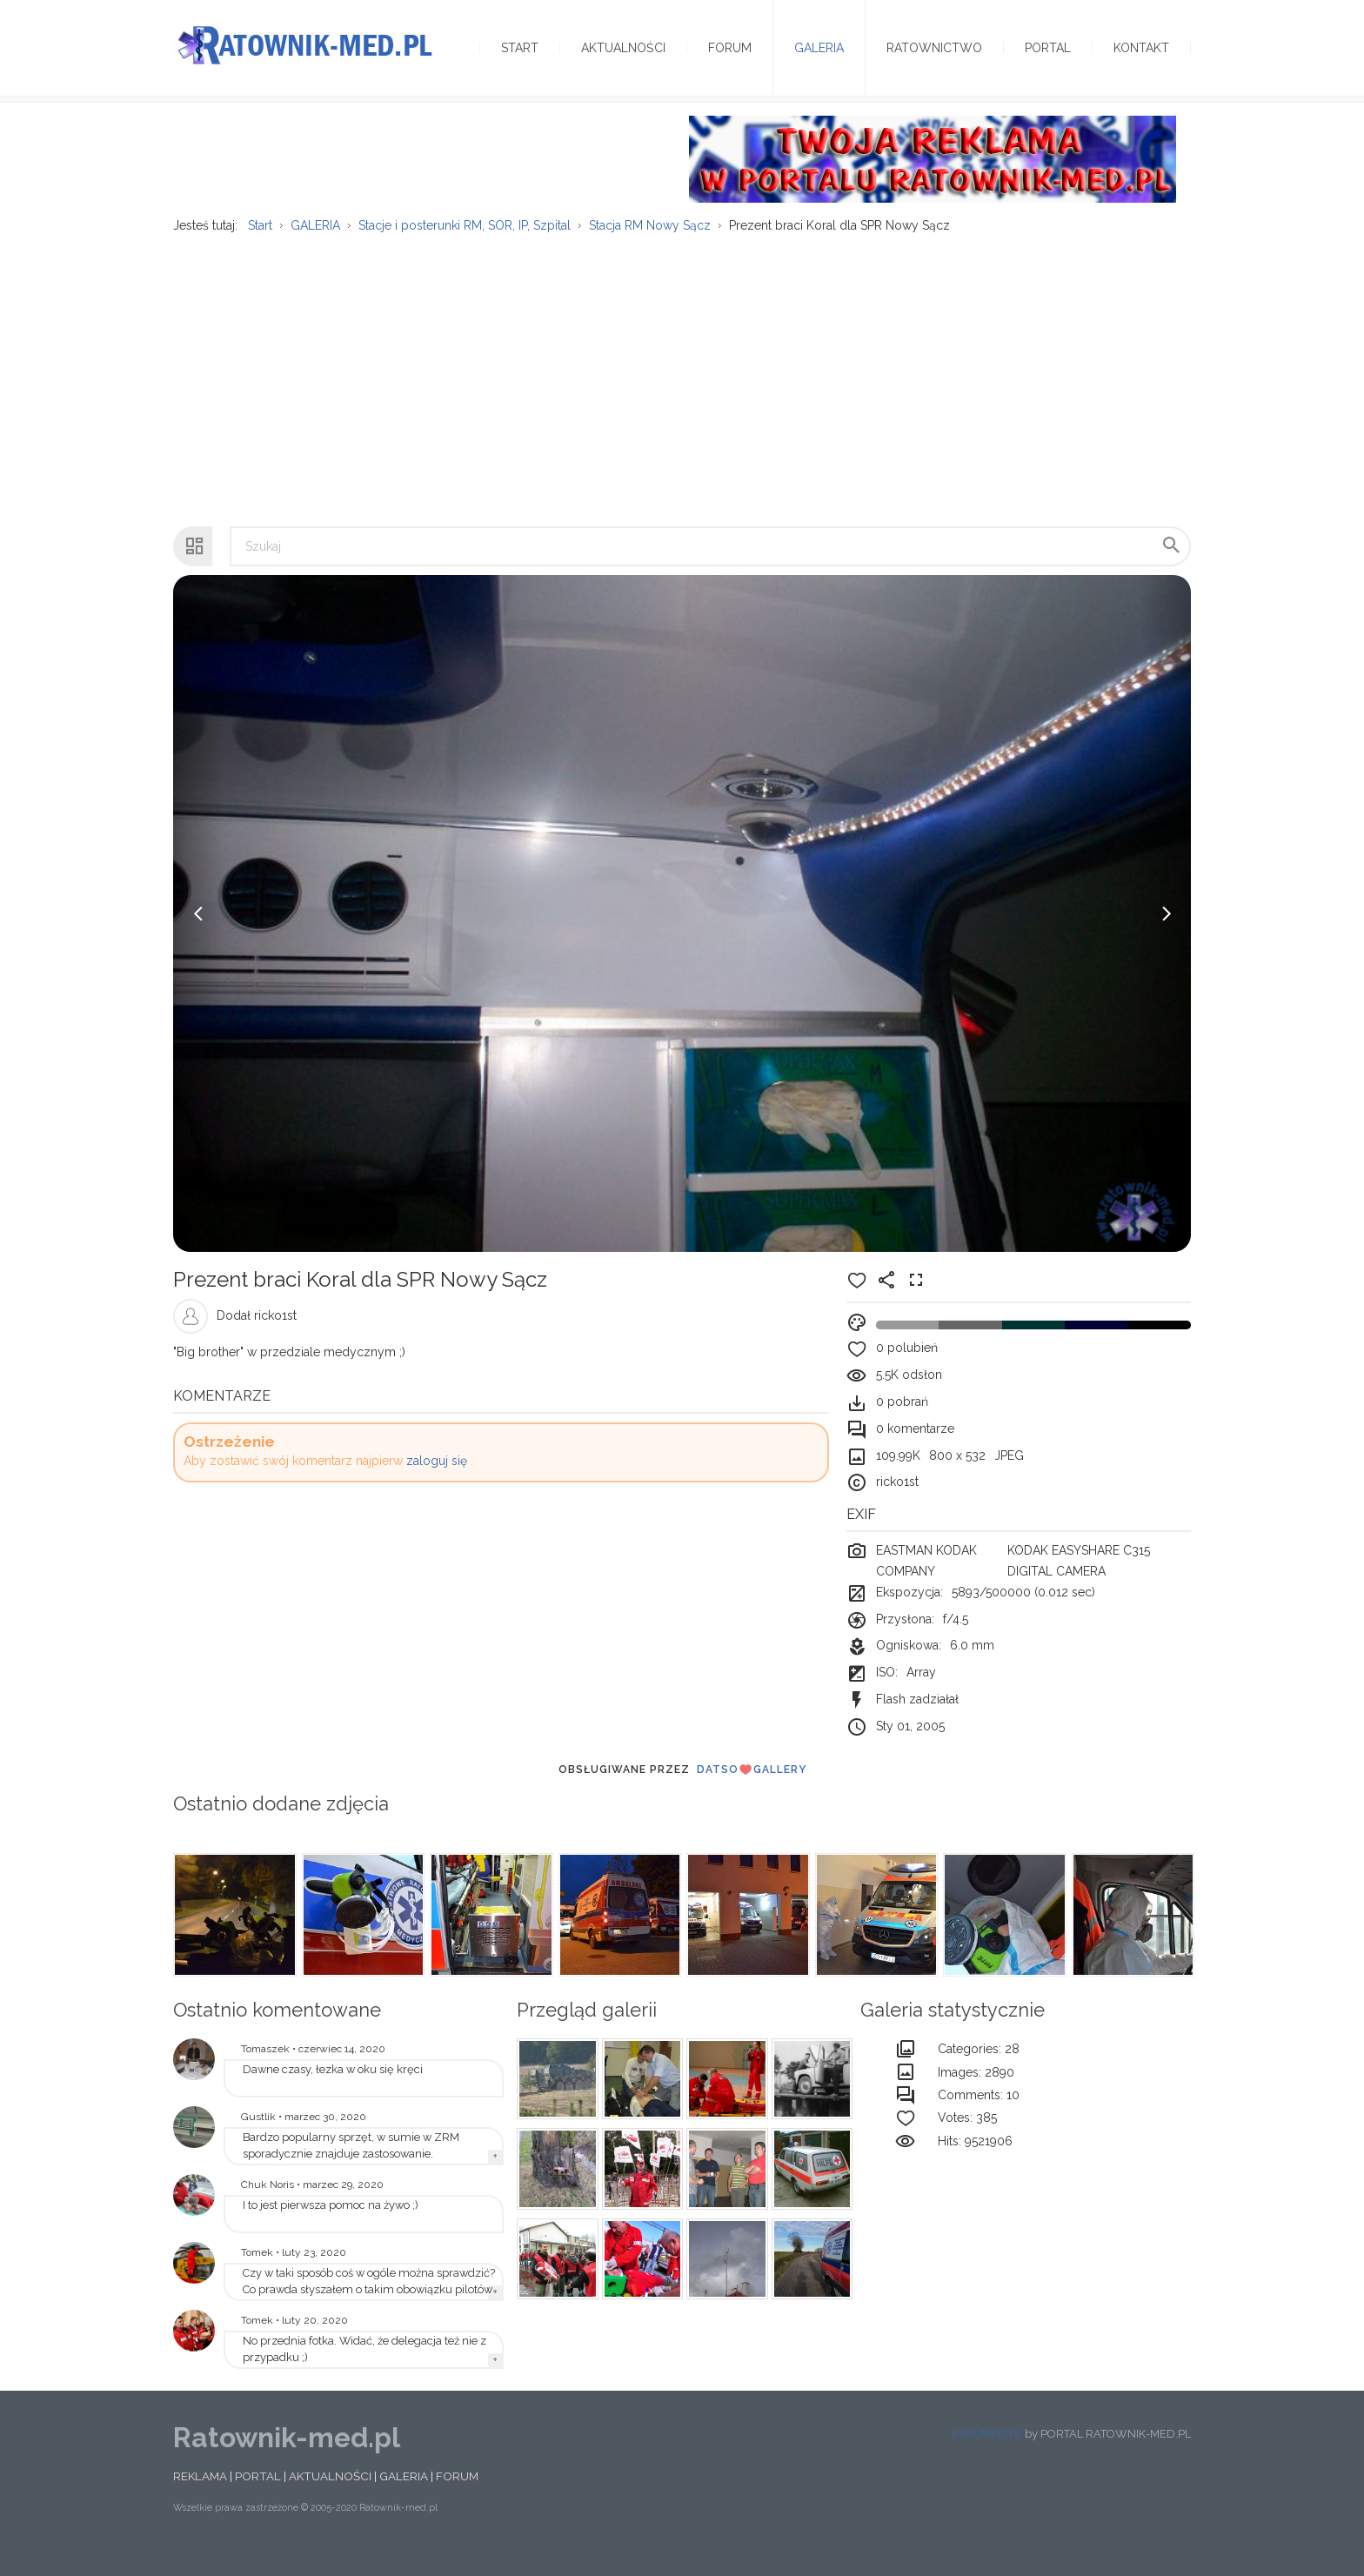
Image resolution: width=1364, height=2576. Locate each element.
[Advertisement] (682, 392)
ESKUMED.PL (987, 2454)
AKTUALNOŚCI (330, 2497)
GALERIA (403, 2497)
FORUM (457, 2497)
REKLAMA (200, 2497)
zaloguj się (436, 1482)
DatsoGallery (751, 1790)
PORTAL (258, 2497)
